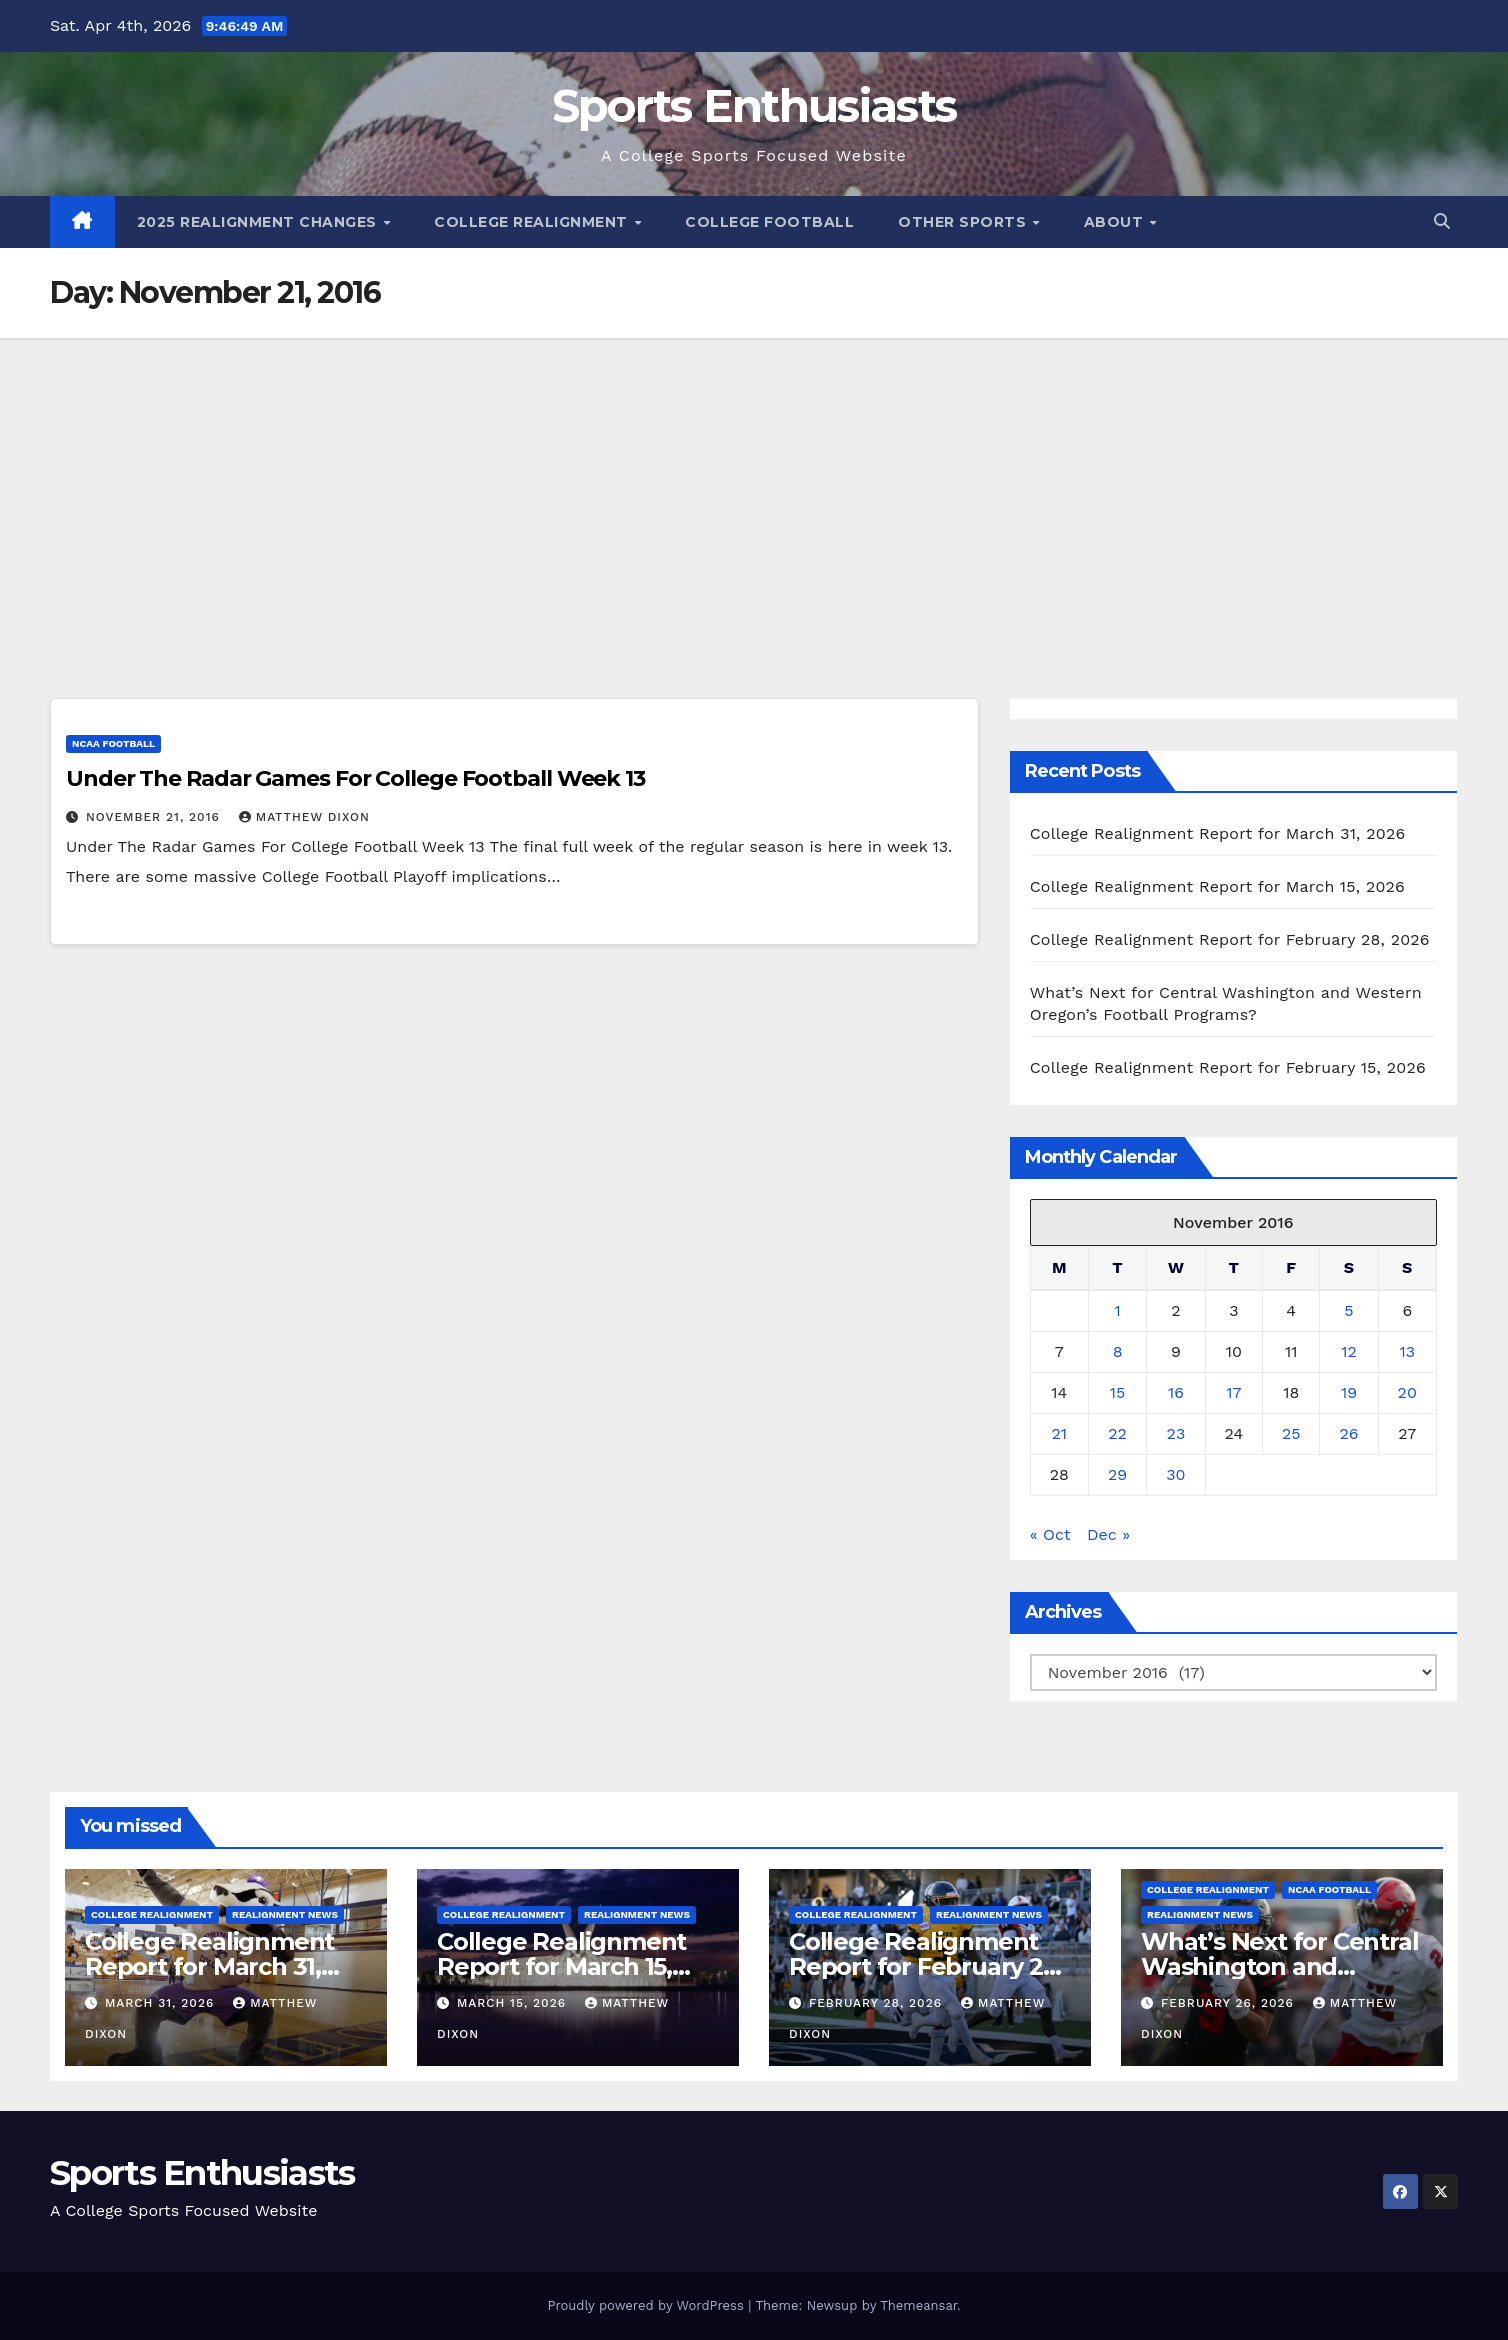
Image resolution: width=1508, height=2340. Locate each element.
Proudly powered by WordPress (647, 2305)
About (1116, 222)
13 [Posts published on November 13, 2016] (1407, 1351)
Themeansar (918, 2305)
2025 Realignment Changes (259, 222)
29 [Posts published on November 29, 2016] (1117, 1474)
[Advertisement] (754, 488)
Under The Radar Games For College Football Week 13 (355, 778)
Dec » (1108, 1534)
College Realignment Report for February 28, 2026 (1230, 939)
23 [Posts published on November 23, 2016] (1176, 1433)
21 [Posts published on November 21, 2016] (1060, 1433)
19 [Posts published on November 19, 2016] (1349, 1392)
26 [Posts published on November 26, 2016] (1348, 1433)
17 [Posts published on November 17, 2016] (1233, 1392)
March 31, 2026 (162, 2003)
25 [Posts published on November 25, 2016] (1291, 1433)
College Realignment (533, 222)
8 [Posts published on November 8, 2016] (1118, 1351)
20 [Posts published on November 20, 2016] (1407, 1392)
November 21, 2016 (155, 817)
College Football (769, 222)
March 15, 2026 (514, 2003)
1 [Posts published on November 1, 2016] (1117, 1310)
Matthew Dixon (304, 817)
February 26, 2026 (1230, 2003)
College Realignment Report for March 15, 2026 (1217, 886)
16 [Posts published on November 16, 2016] (1176, 1392)
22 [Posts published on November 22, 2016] (1117, 1433)
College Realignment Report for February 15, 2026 (1228, 1067)
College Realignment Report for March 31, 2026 (1218, 833)
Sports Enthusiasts (754, 105)
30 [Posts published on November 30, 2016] (1175, 1474)
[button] (1442, 221)
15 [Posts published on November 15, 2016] (1118, 1392)
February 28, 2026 (878, 2003)
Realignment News (285, 1914)
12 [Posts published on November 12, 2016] (1349, 1351)
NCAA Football (113, 743)
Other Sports (964, 222)
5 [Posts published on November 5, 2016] (1348, 1310)
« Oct (1050, 1534)
